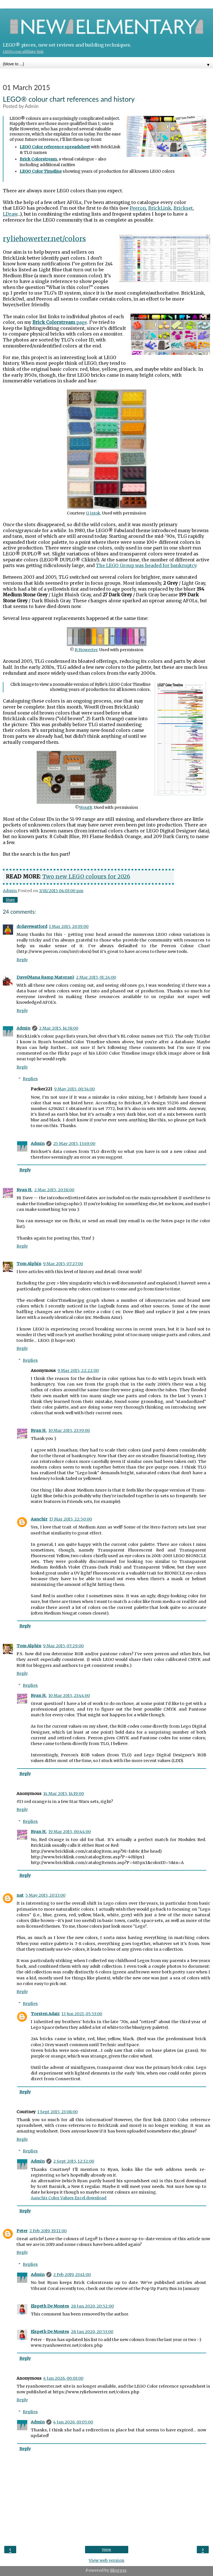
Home (106, 2550)
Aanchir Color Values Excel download (68, 2197)
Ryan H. (24, 1189)
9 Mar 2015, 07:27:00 (63, 1263)
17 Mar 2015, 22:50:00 (70, 1519)
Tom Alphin (28, 1263)
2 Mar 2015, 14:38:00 (58, 1028)
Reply (22, 959)
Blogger (118, 2570)
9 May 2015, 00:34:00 (74, 1089)
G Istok (93, 513)
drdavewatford (31, 926)
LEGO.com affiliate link (23, 51)
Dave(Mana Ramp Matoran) (45, 977)
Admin (23, 1028)
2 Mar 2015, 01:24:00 (96, 977)
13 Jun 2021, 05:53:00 (81, 2013)
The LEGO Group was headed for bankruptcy (146, 565)
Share (10, 900)
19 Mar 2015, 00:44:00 (69, 1831)
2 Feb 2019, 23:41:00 (72, 2274)
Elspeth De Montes (50, 2306)
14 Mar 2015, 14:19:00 (63, 1793)
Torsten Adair (45, 2013)
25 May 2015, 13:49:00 (74, 1143)
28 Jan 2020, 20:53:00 (92, 2331)
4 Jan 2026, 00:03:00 (63, 2378)
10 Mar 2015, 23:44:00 (69, 1695)
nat (20, 1895)
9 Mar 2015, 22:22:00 (78, 1370)
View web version (106, 2560)
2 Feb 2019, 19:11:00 (48, 2230)
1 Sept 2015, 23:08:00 (57, 2111)
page (59, 322)
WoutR (85, 807)
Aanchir (39, 1519)
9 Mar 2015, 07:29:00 (63, 1645)
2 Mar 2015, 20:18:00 (54, 1189)
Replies (30, 1078)
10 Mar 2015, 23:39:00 (69, 1430)
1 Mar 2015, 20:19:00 (68, 926)
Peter (22, 2230)
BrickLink (159, 208)
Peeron (138, 208)
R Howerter (86, 649)
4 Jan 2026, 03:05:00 (73, 2422)
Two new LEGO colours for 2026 (86, 876)
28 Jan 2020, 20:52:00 (92, 2306)
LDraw (10, 214)
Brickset (183, 208)
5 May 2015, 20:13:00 (45, 1895)
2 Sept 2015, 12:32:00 (73, 2161)
